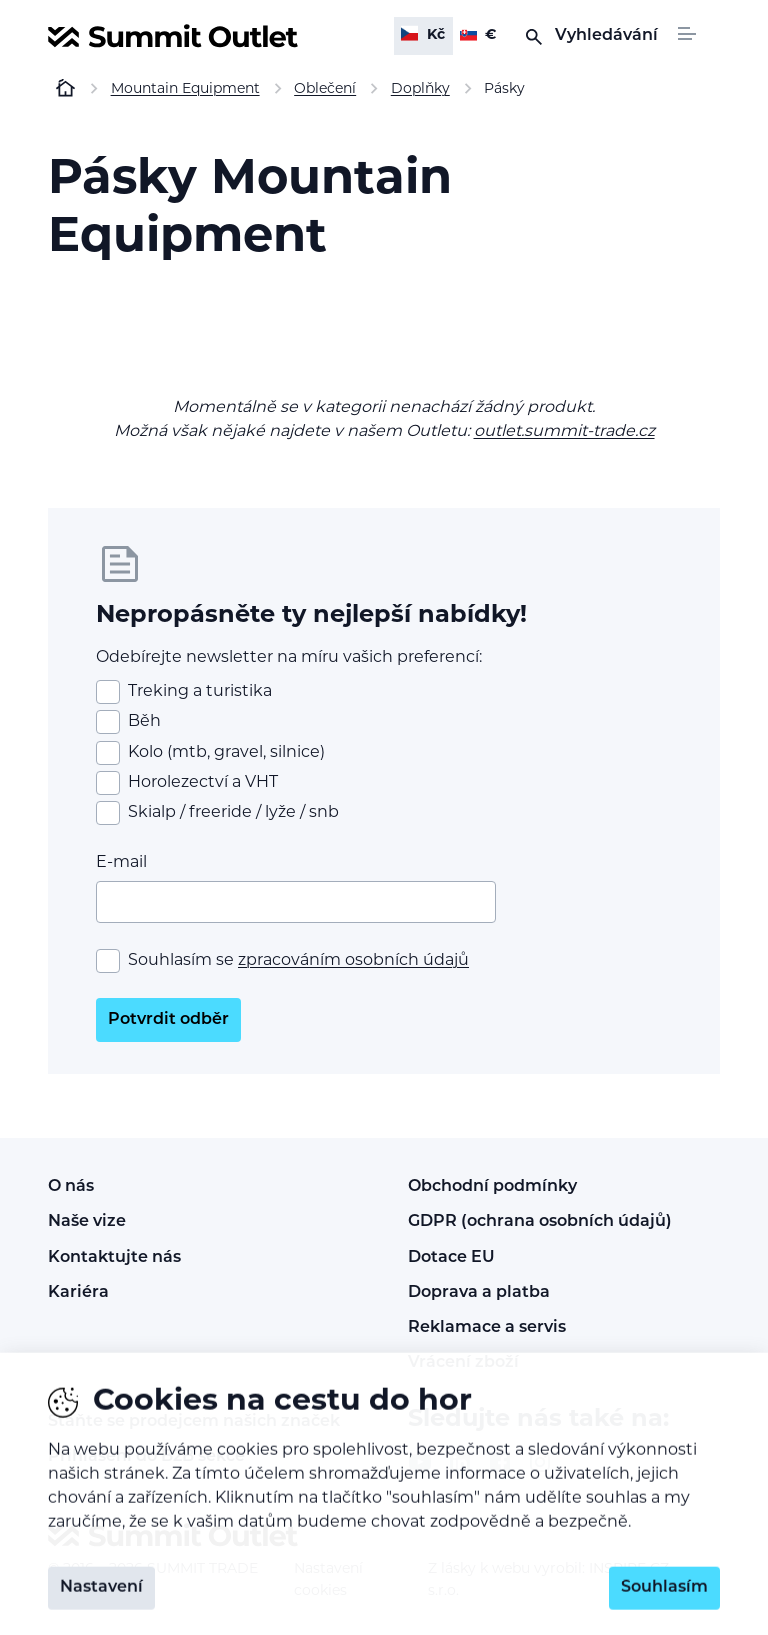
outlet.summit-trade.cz (564, 432)
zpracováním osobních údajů (353, 961)
